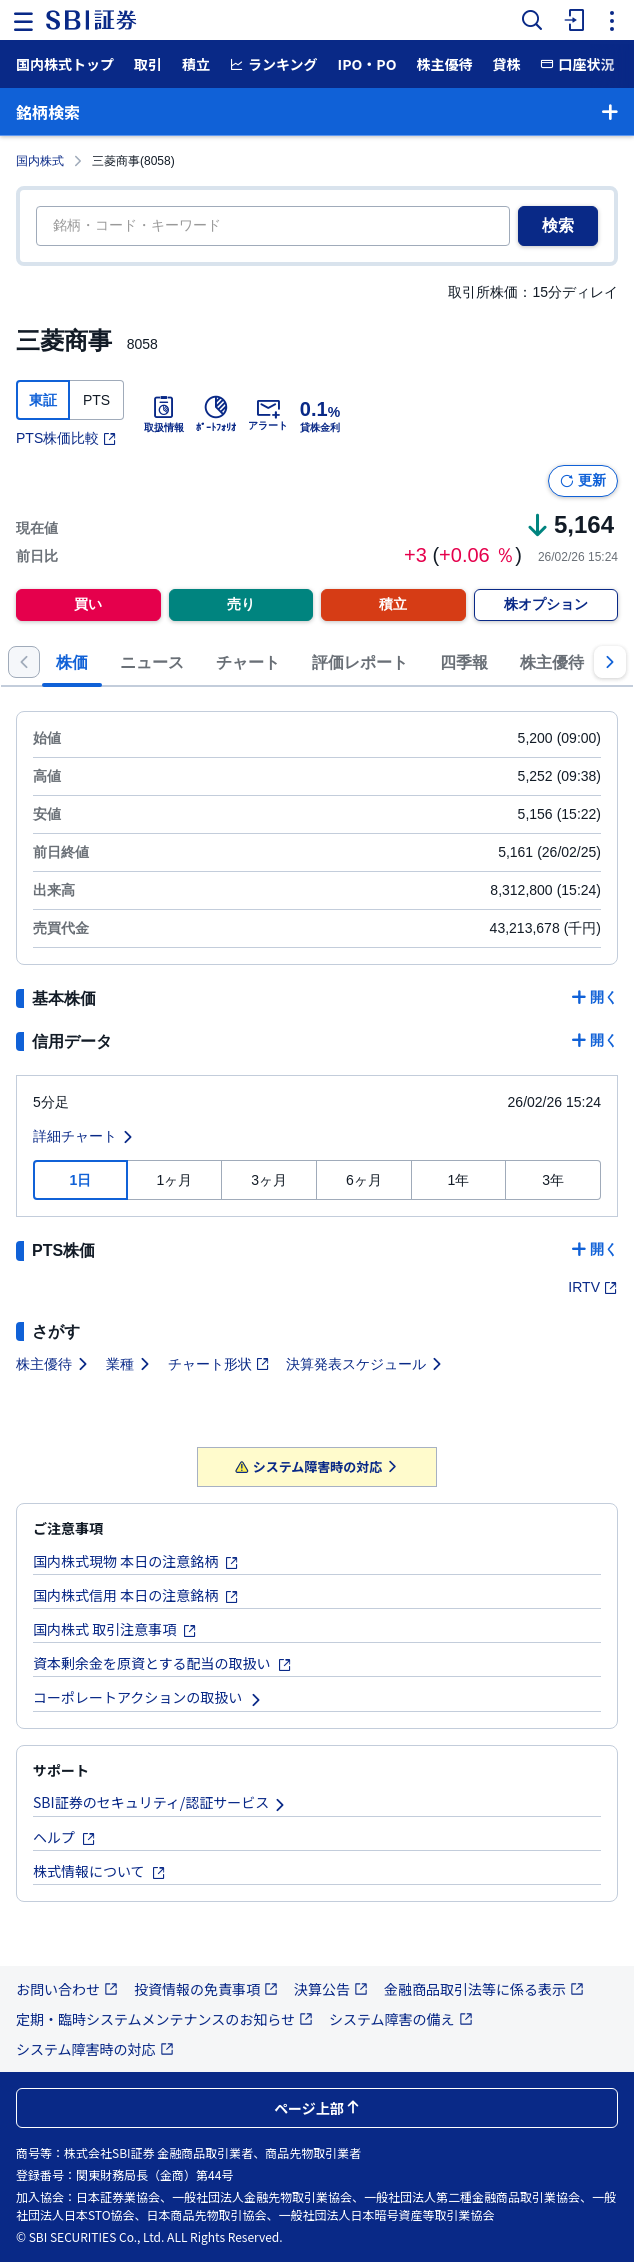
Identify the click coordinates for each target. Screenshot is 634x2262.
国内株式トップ (65, 64)
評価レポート (360, 662)
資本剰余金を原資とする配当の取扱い (162, 1663)
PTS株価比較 (66, 438)
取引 (148, 64)
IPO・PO (367, 64)
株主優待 (444, 64)
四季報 (464, 662)
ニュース (152, 662)
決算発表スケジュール (365, 1364)
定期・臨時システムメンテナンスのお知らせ (164, 2019)
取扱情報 (164, 414)
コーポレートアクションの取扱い (148, 1697)
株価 (72, 662)
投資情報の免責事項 (206, 1989)
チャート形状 (219, 1364)
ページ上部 (317, 2108)
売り (241, 604)
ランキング (274, 64)
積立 (196, 64)
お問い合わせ (67, 1989)
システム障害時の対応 (317, 1466)
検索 (558, 225)
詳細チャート (84, 1136)
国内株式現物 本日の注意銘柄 (136, 1561)
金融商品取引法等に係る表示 (484, 1989)
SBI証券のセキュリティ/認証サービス (160, 1802)
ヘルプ (64, 1837)
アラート (268, 414)
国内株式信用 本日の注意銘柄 (136, 1595)
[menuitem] (572, 20)
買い (88, 604)
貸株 (506, 64)
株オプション (546, 604)
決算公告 (331, 1989)
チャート (248, 662)
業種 (129, 1364)
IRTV (593, 1287)
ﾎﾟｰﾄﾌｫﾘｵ (216, 414)
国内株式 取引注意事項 (115, 1629)
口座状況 (577, 64)
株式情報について (99, 1871)
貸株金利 (320, 414)
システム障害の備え (401, 2019)
